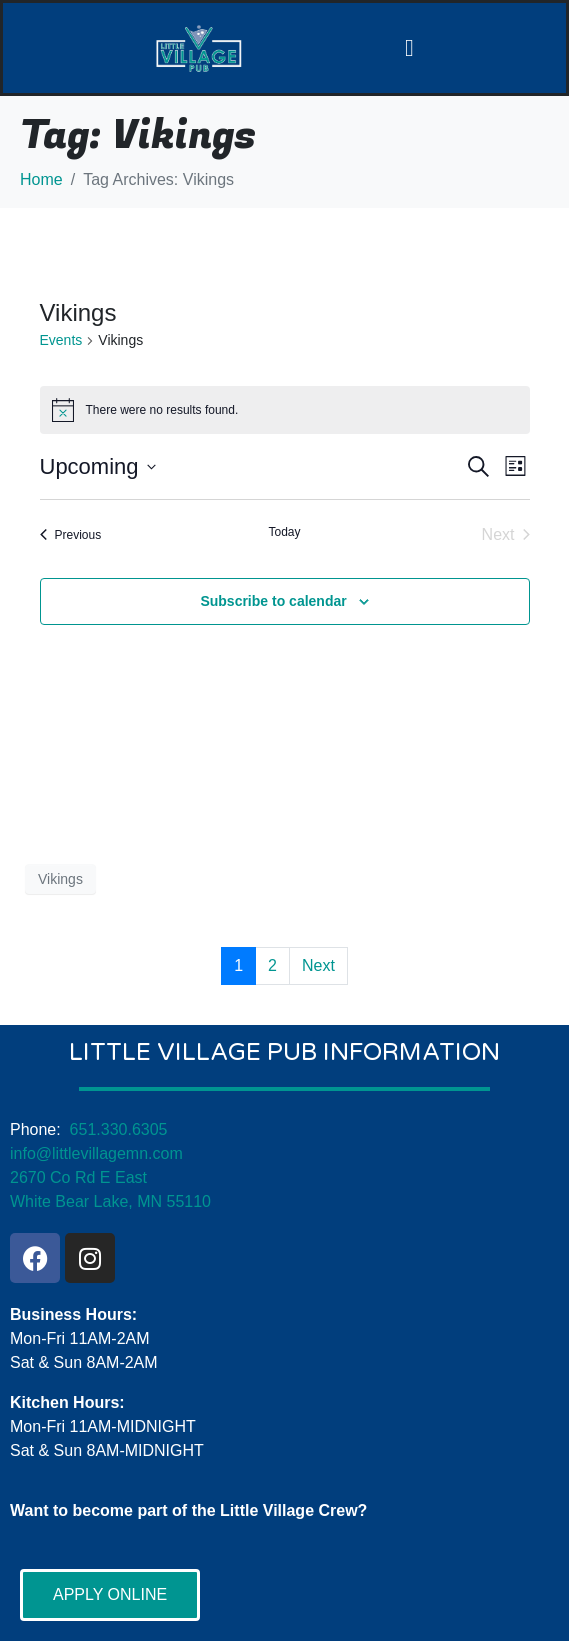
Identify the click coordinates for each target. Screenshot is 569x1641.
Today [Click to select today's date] (284, 532)
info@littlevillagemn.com (96, 1153)
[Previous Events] (71, 535)
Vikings (60, 879)
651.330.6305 (119, 1129)
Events (61, 340)
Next (318, 965)
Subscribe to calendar (273, 601)
